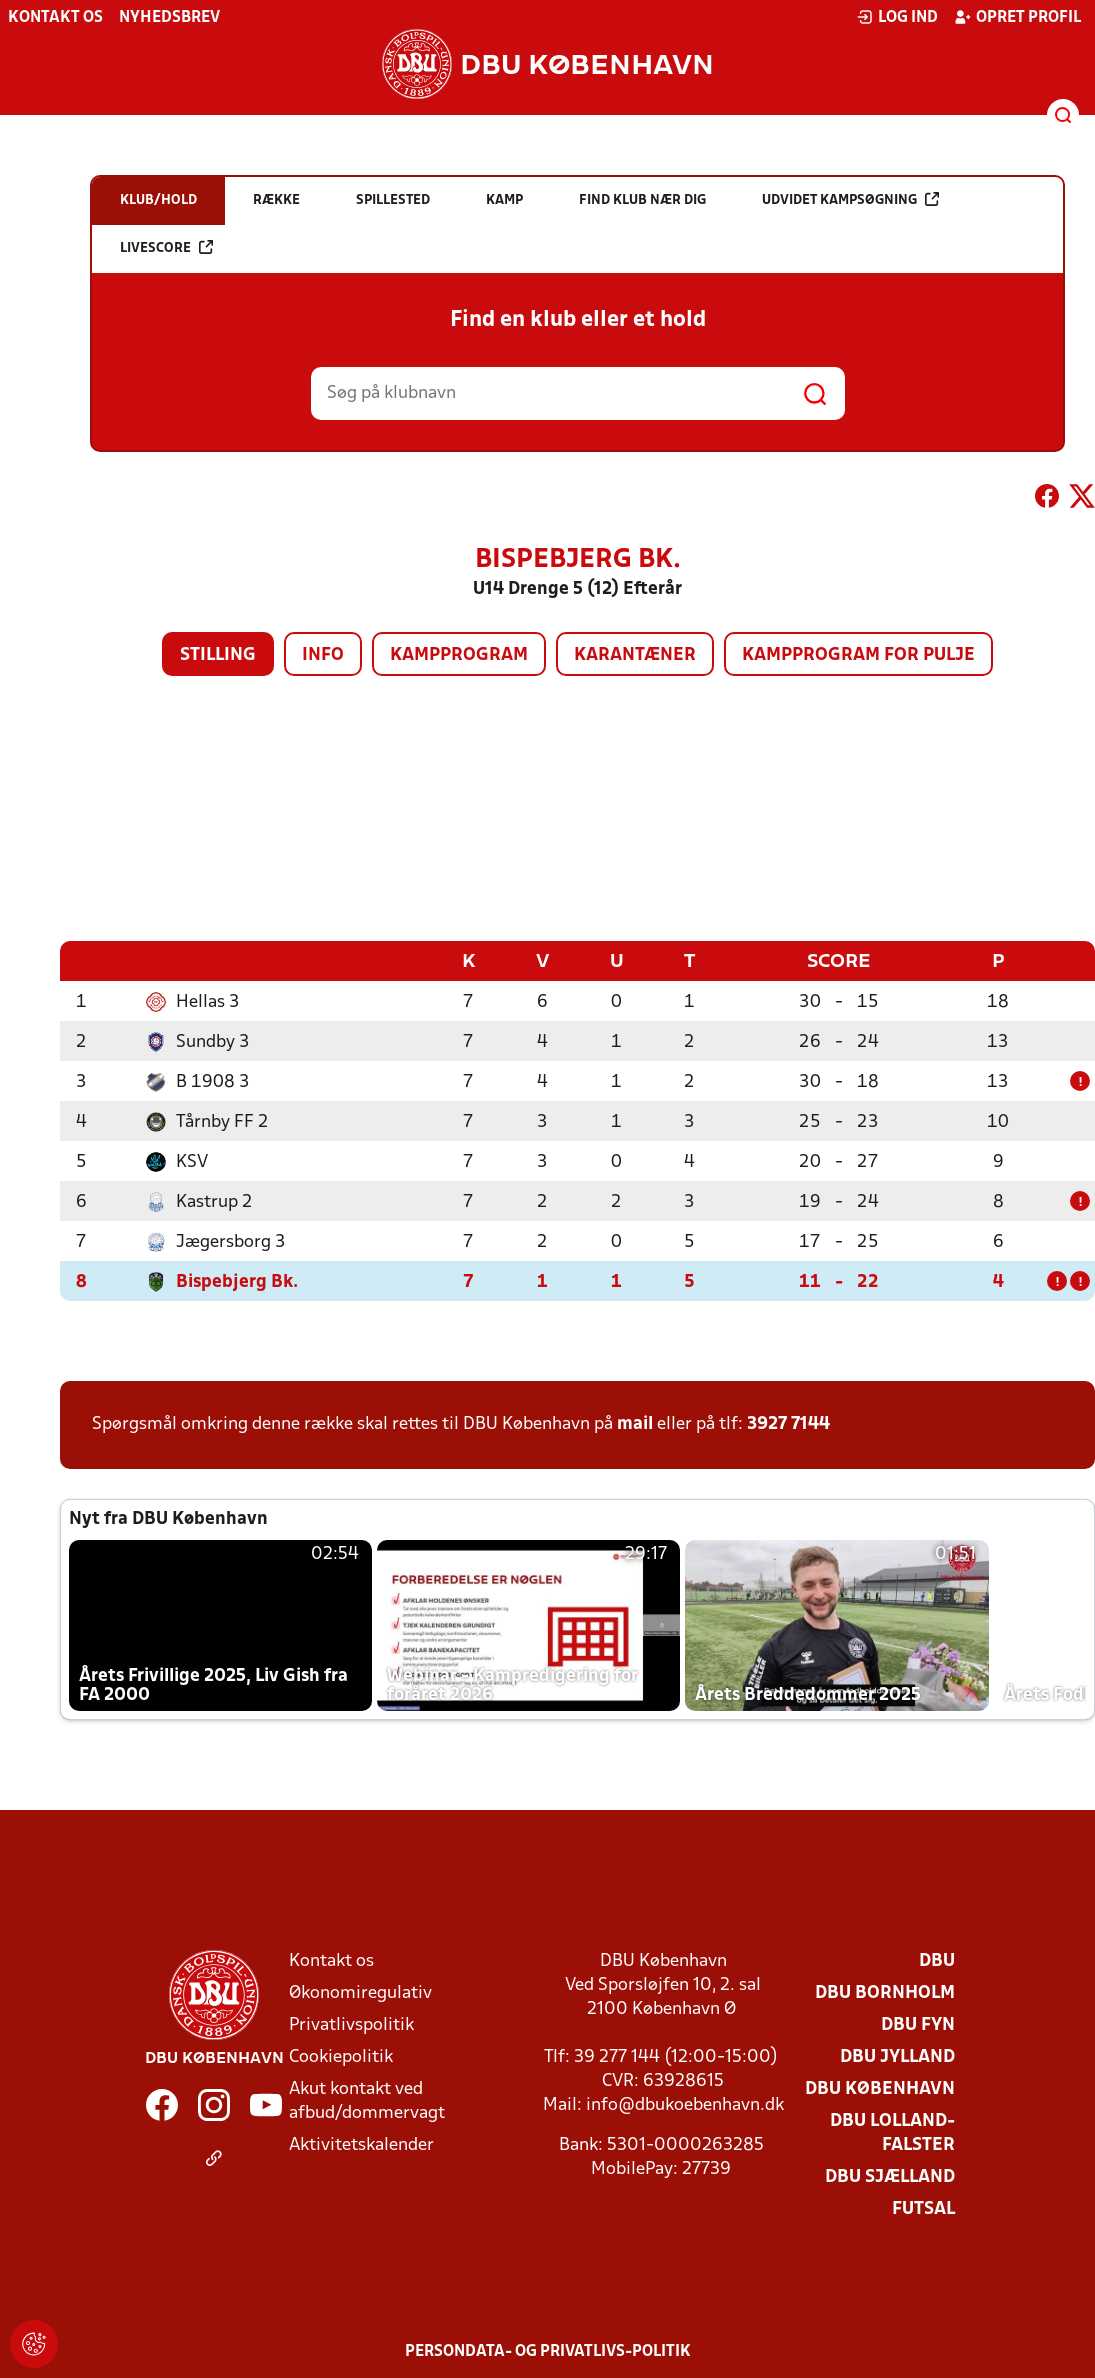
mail (635, 1423)
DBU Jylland (897, 2056)
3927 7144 (788, 1423)
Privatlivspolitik (351, 2024)
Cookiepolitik (341, 2056)
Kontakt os (55, 18)
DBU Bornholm (885, 1992)
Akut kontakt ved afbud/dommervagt (367, 2100)
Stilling (218, 655)
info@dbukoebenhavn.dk (685, 2104)
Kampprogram (459, 655)
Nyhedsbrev (169, 18)
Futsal (923, 2208)
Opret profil (1017, 17)
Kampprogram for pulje (858, 655)
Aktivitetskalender (361, 2144)
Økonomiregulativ (360, 1992)
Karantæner (635, 655)
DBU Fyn (918, 2024)
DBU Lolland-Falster (892, 2132)
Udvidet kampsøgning (850, 199)
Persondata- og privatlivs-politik (548, 2351)
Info (323, 655)
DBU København (880, 2088)
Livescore (166, 247)
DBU (937, 1960)
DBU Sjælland (890, 2176)
